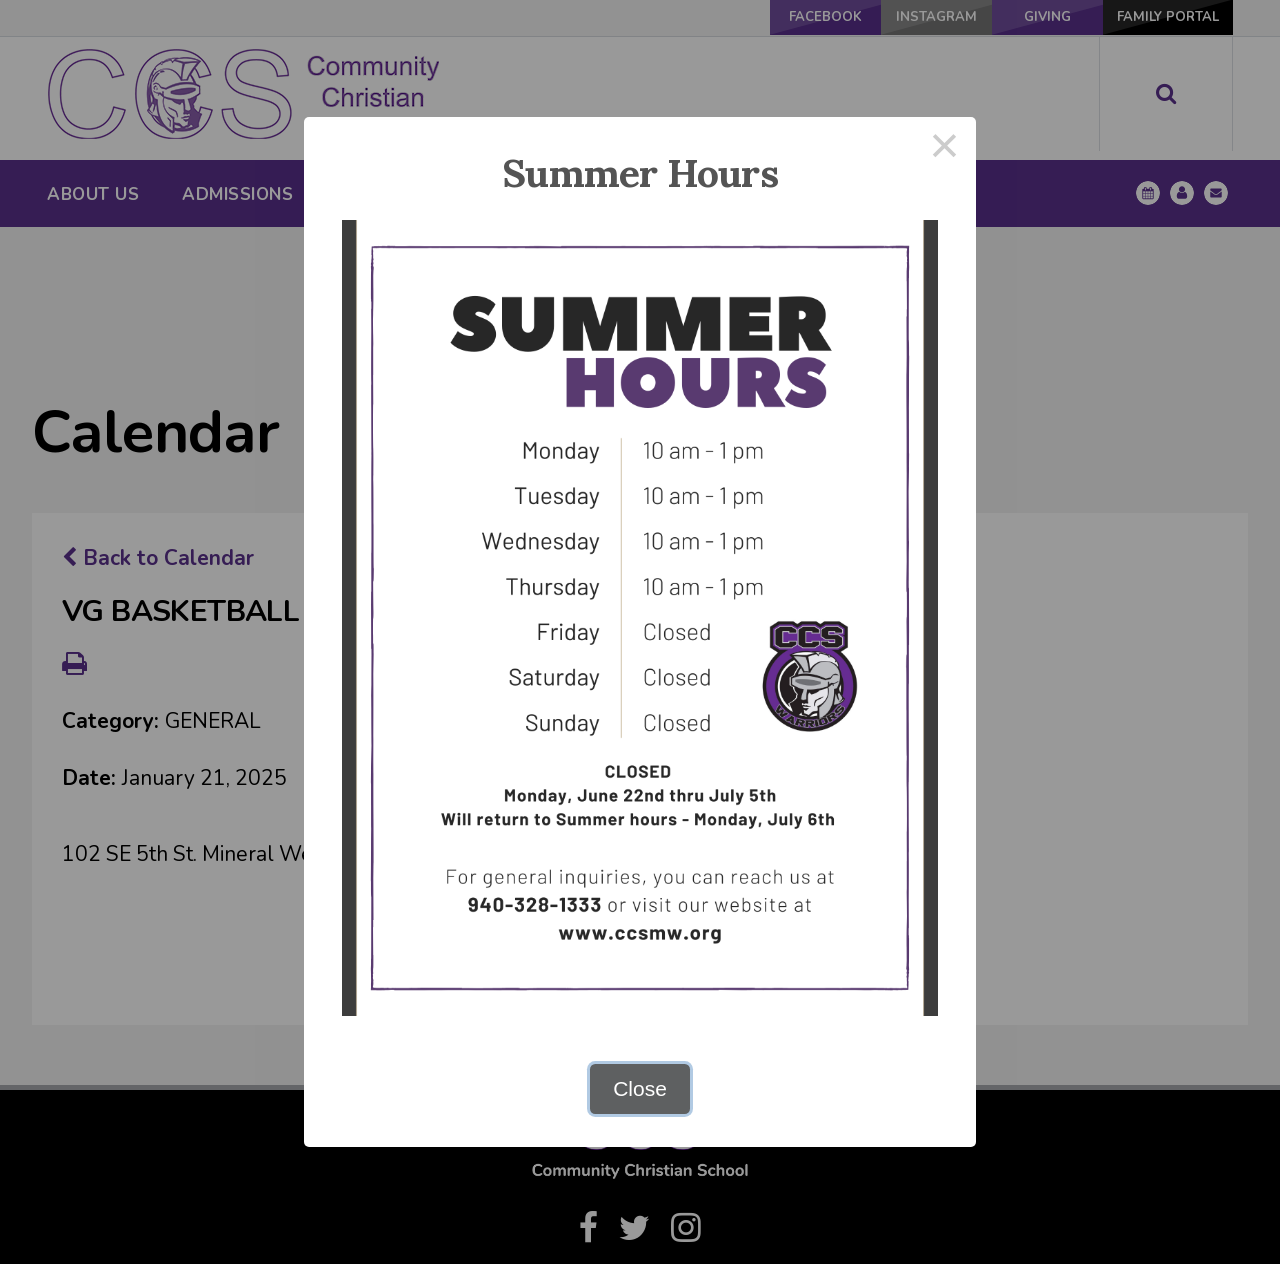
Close (640, 1088)
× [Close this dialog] (945, 148)
